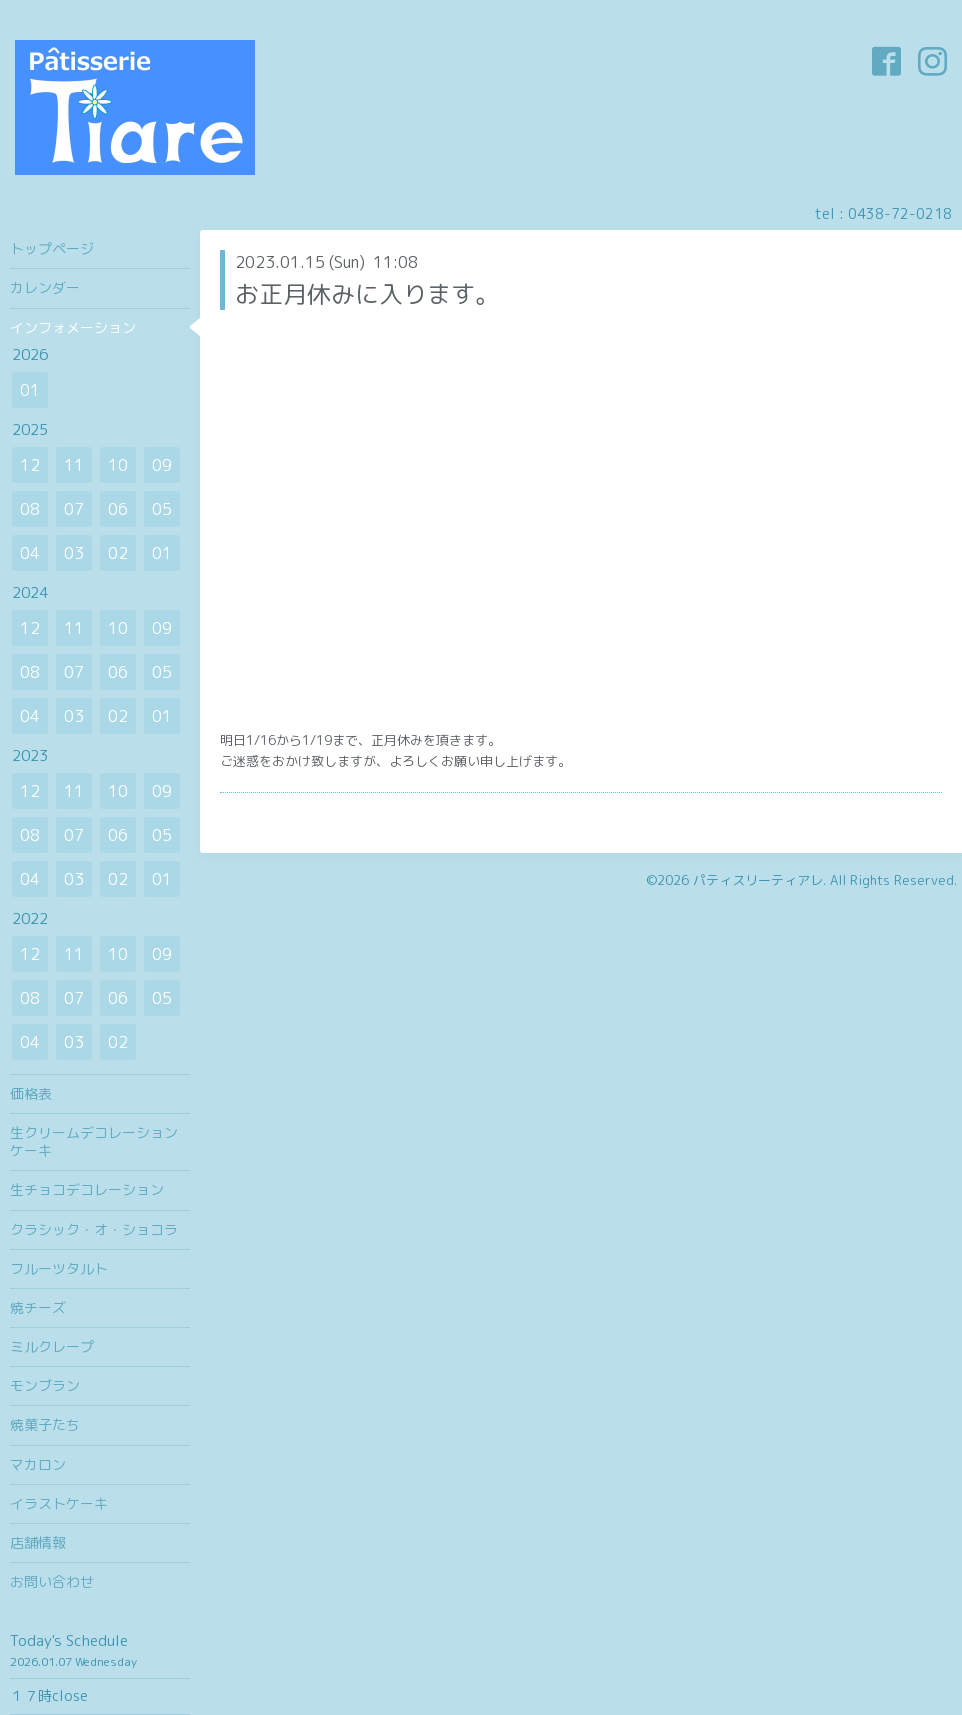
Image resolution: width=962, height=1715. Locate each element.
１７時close (49, 1695)
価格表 (31, 1093)
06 (118, 509)
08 (30, 509)
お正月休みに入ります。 (367, 294)
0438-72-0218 (900, 213)
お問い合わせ (52, 1581)
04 (30, 553)
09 (162, 465)
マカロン (38, 1464)
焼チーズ (38, 1307)
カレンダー (45, 287)
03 (74, 553)
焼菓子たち (45, 1424)
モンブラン (45, 1385)
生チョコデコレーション (87, 1189)
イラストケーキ (59, 1503)
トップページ (52, 248)
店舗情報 (38, 1542)
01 (30, 390)
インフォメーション (73, 327)
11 (74, 465)
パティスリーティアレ (758, 880)
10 (118, 465)
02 (118, 553)
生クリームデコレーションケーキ (94, 1141)
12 (30, 465)
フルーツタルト (59, 1268)
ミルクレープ (52, 1346)
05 (162, 509)
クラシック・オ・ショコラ (94, 1229)
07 (74, 509)
